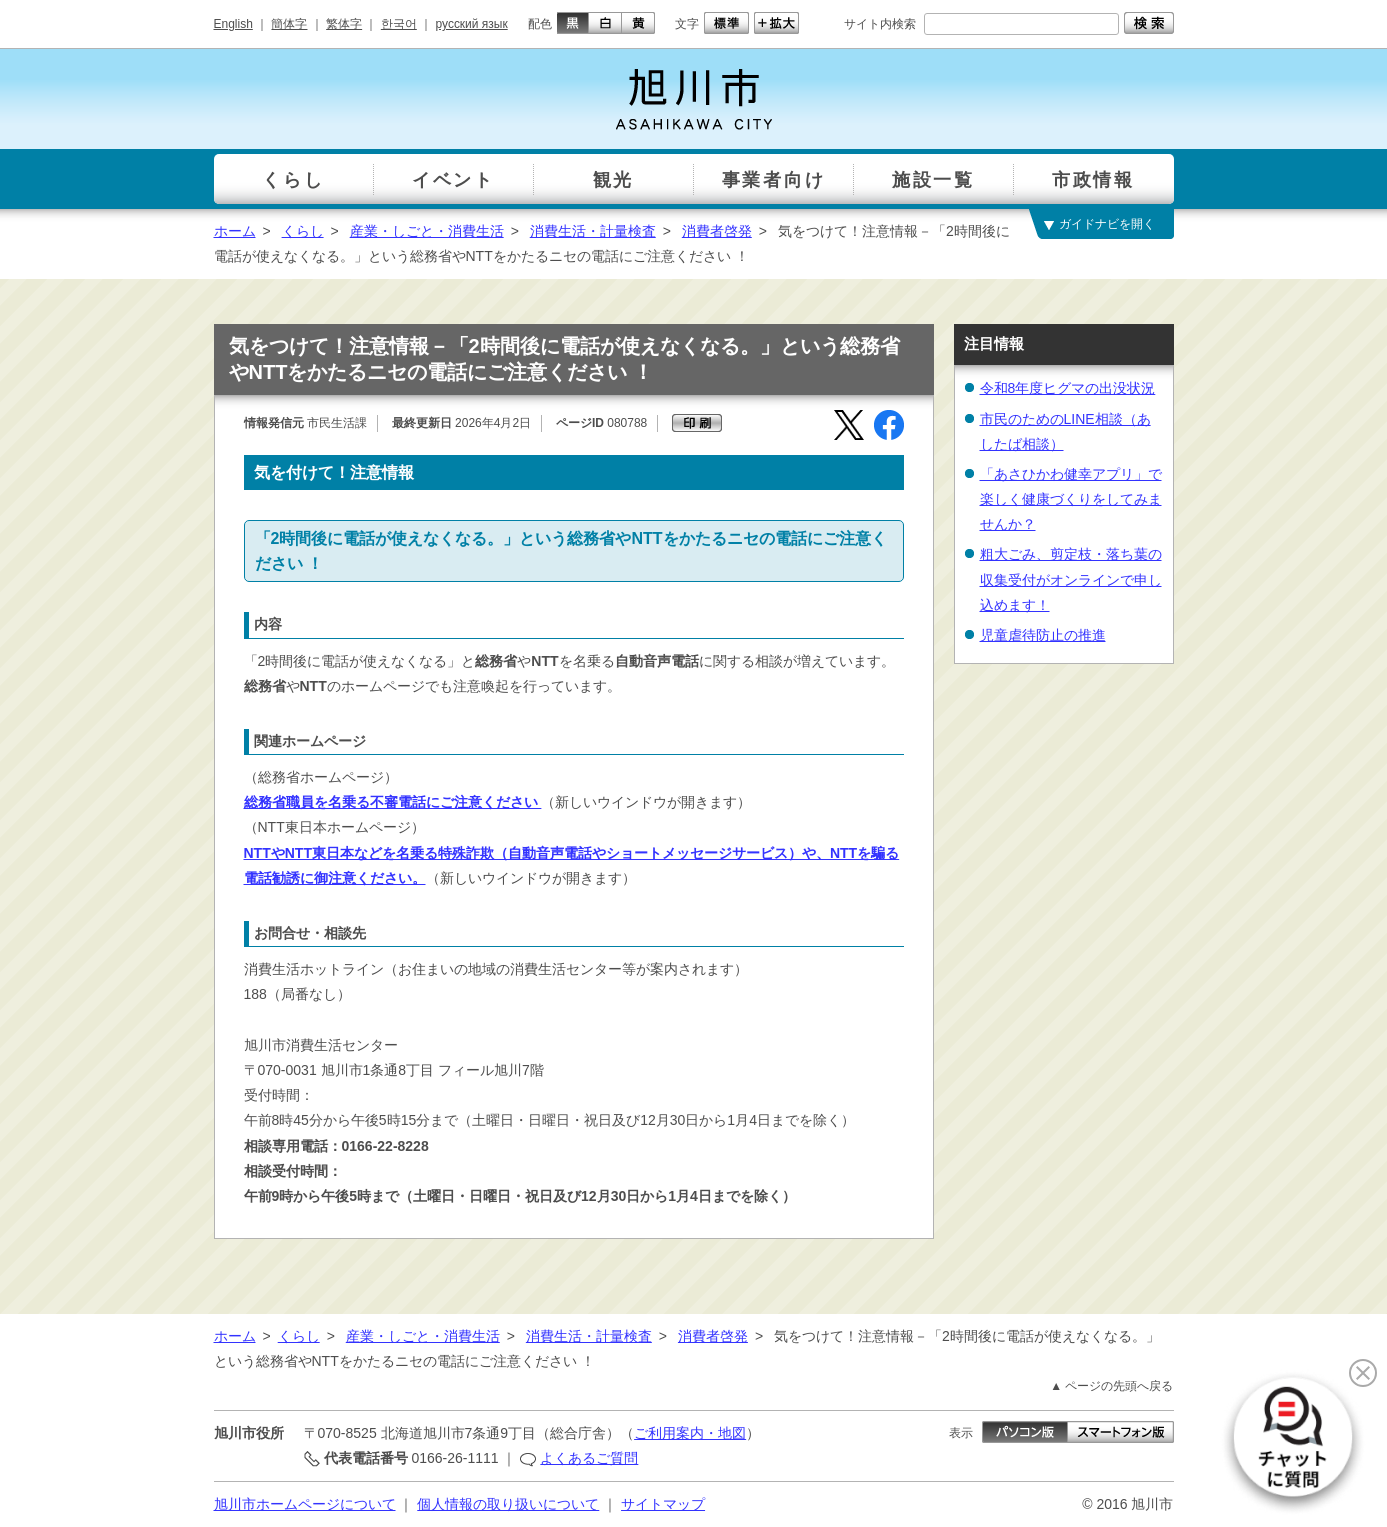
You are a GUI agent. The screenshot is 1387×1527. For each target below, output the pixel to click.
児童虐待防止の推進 (1043, 635)
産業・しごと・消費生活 (427, 231)
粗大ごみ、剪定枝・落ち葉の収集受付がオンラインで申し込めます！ (1071, 579)
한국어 (399, 24)
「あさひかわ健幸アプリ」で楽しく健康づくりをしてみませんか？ (1071, 499)
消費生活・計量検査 (593, 231)
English (233, 24)
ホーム (235, 231)
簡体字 (289, 24)
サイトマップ (663, 1504)
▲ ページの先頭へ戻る (1111, 1386)
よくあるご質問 (589, 1458)
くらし (303, 231)
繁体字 (344, 24)
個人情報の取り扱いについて (508, 1504)
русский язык (472, 24)
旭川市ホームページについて (305, 1504)
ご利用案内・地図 (690, 1433)
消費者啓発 (717, 231)
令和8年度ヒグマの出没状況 (1068, 388)
